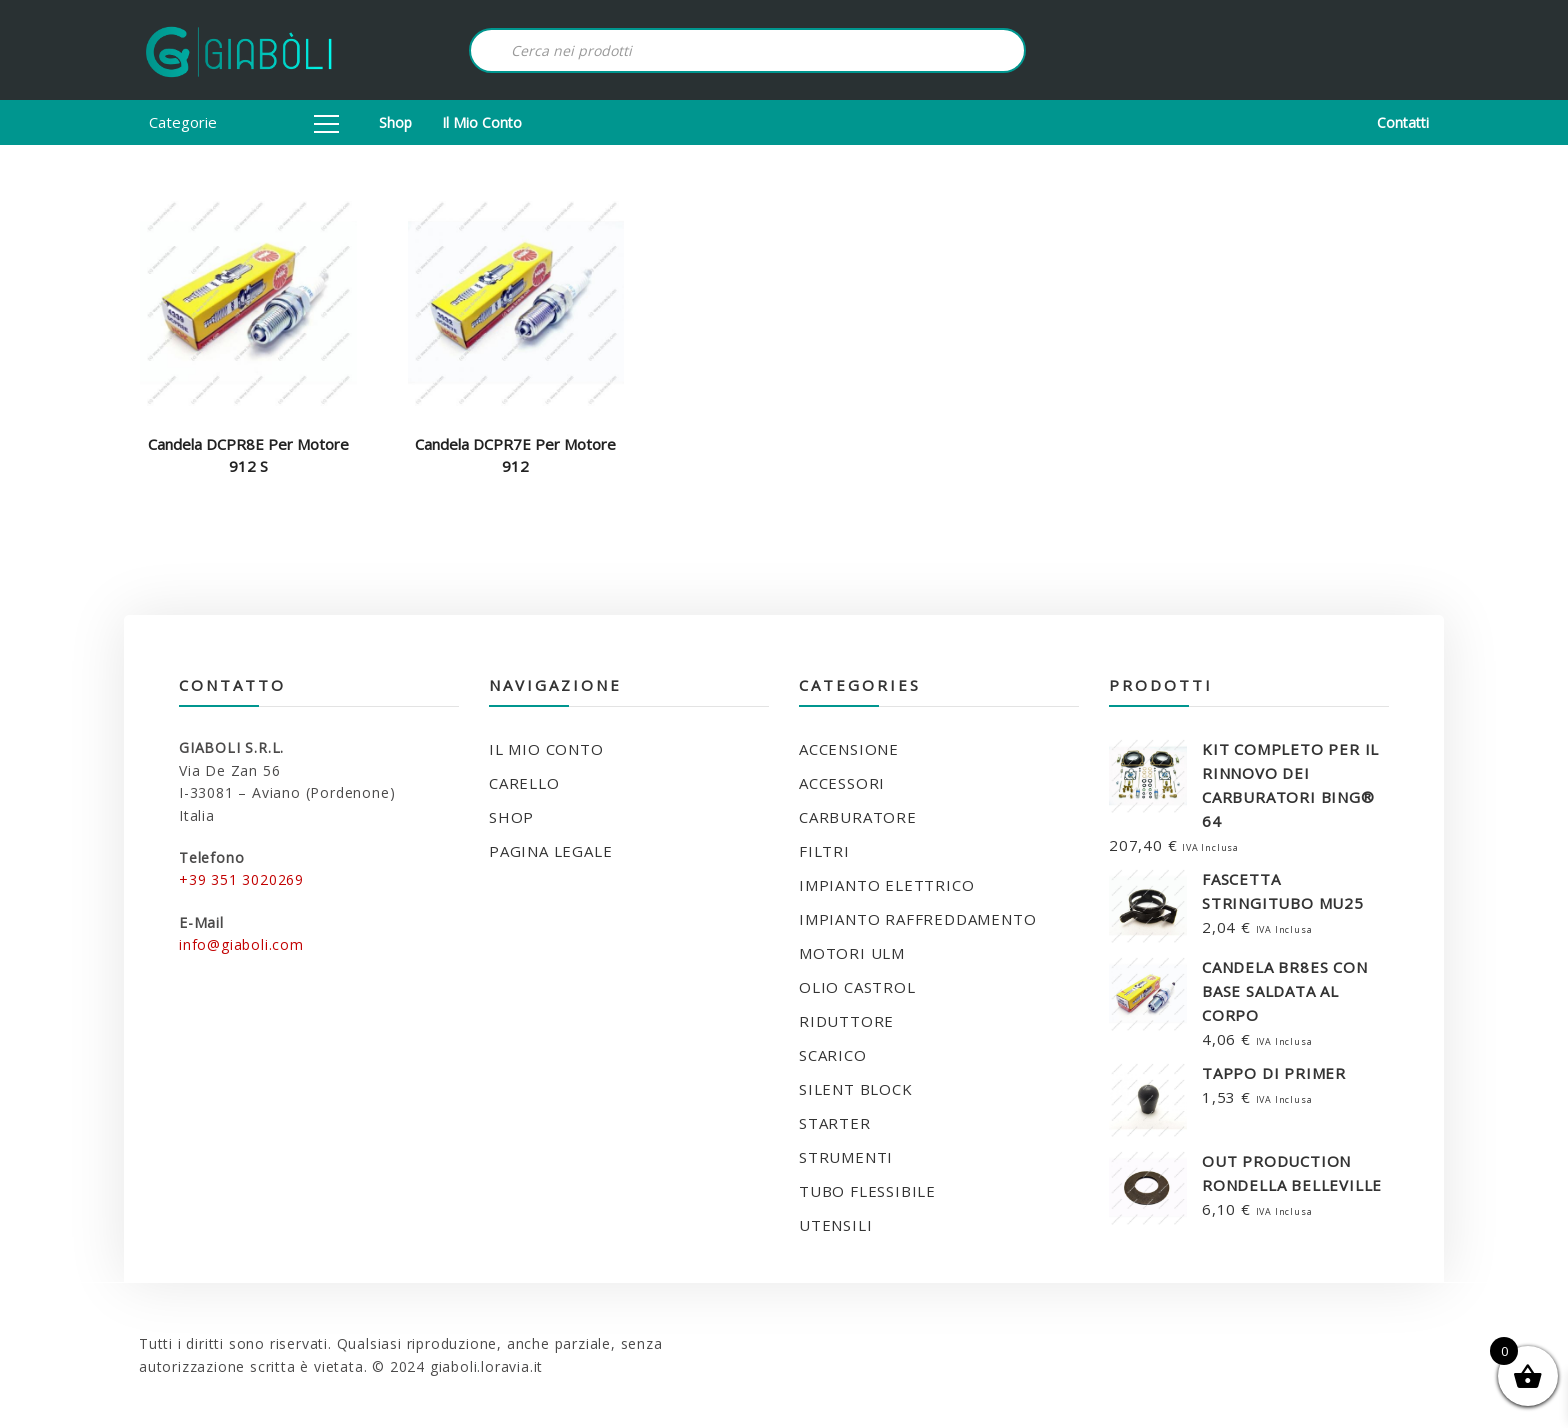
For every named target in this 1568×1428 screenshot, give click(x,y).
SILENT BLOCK (856, 1089)
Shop (395, 122)
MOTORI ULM (852, 953)
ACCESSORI (842, 783)
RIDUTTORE (846, 1021)
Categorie (244, 122)
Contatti (1403, 122)
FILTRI (824, 851)
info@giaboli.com (241, 944)
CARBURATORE (858, 817)
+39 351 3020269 (241, 879)
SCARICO (833, 1055)
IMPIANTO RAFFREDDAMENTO (917, 919)
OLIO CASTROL (857, 987)
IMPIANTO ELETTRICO (886, 885)
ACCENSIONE (849, 749)
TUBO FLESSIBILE (867, 1191)
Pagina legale (550, 851)
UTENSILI (835, 1225)
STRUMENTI (846, 1157)
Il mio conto (482, 122)
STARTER (835, 1123)
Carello (524, 783)
